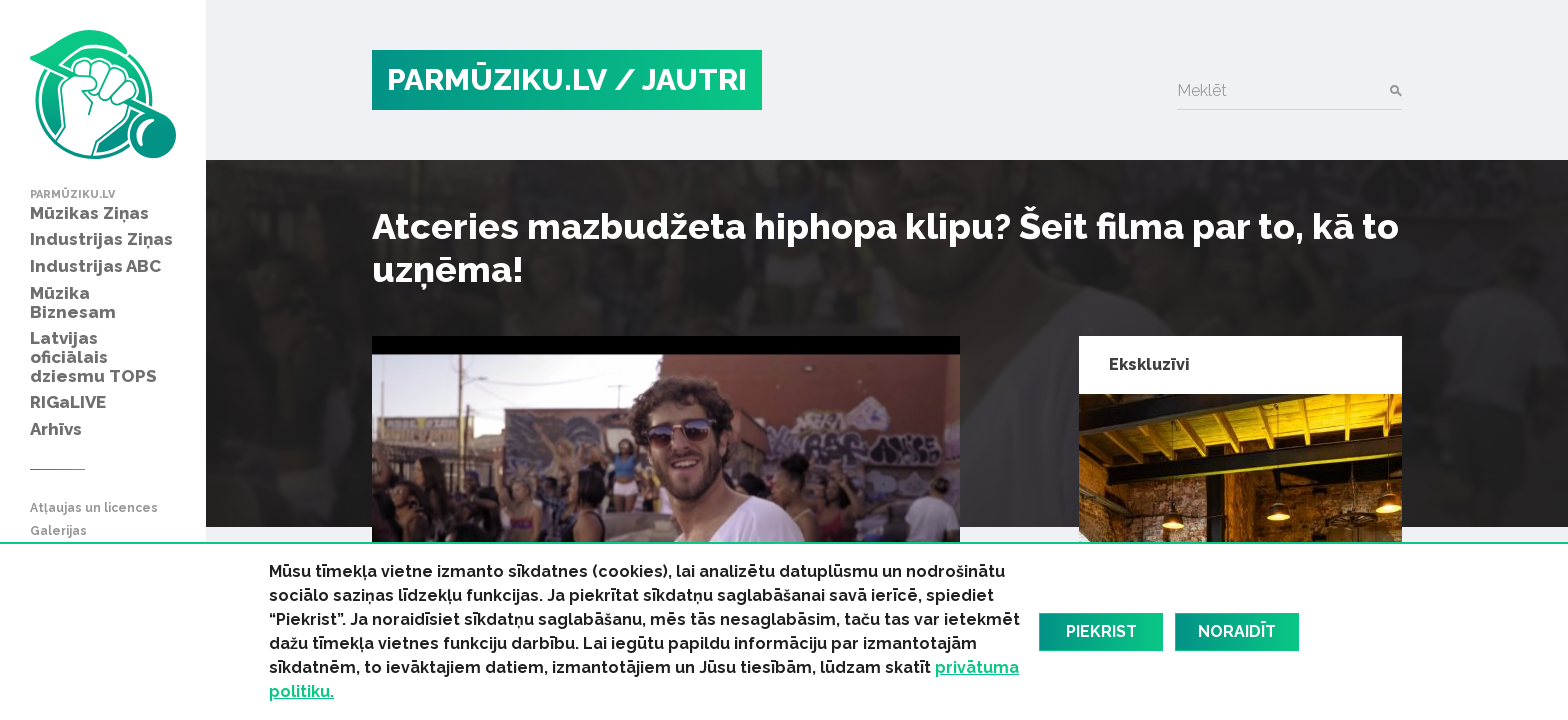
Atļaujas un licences (94, 508)
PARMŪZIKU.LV (497, 79)
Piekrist (1101, 631)
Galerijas (58, 531)
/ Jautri (680, 79)
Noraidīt (1237, 631)
